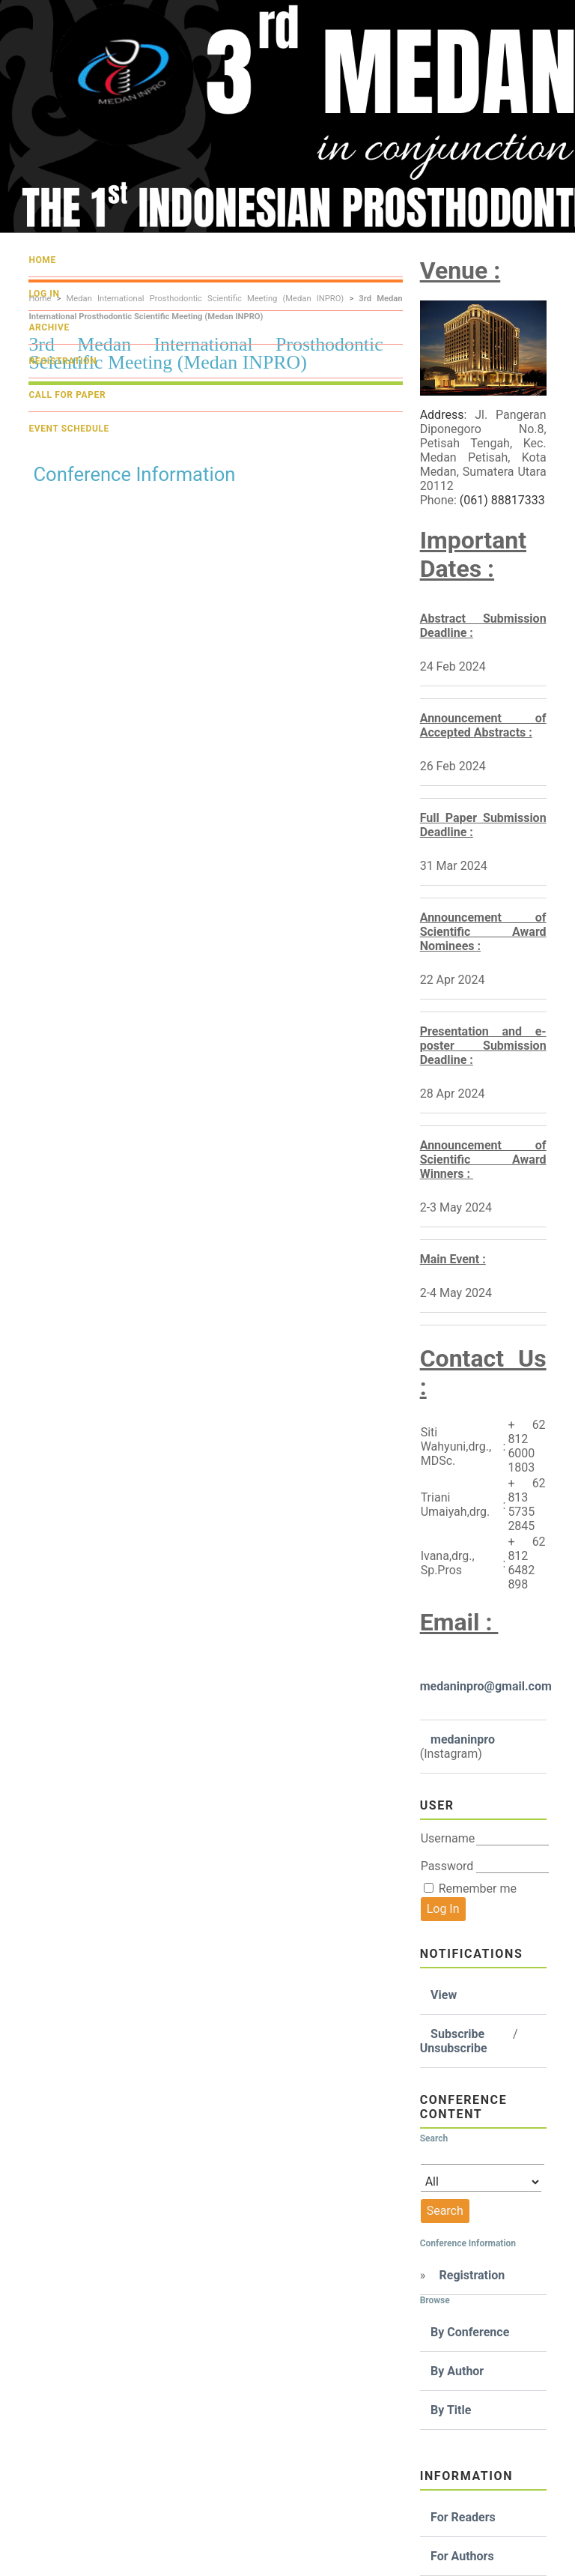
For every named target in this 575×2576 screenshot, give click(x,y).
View (444, 1995)
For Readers (463, 2517)
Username (448, 1838)
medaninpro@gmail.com (486, 1686)
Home (41, 260)
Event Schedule (68, 428)
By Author (457, 2371)
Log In (43, 293)
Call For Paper (67, 395)
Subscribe (457, 2034)
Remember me (478, 1888)
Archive (48, 327)
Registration (472, 2275)
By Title (451, 2410)
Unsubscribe (453, 2048)
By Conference (470, 2332)
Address (442, 415)
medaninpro (463, 1739)
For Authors (462, 2556)
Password (447, 1866)
